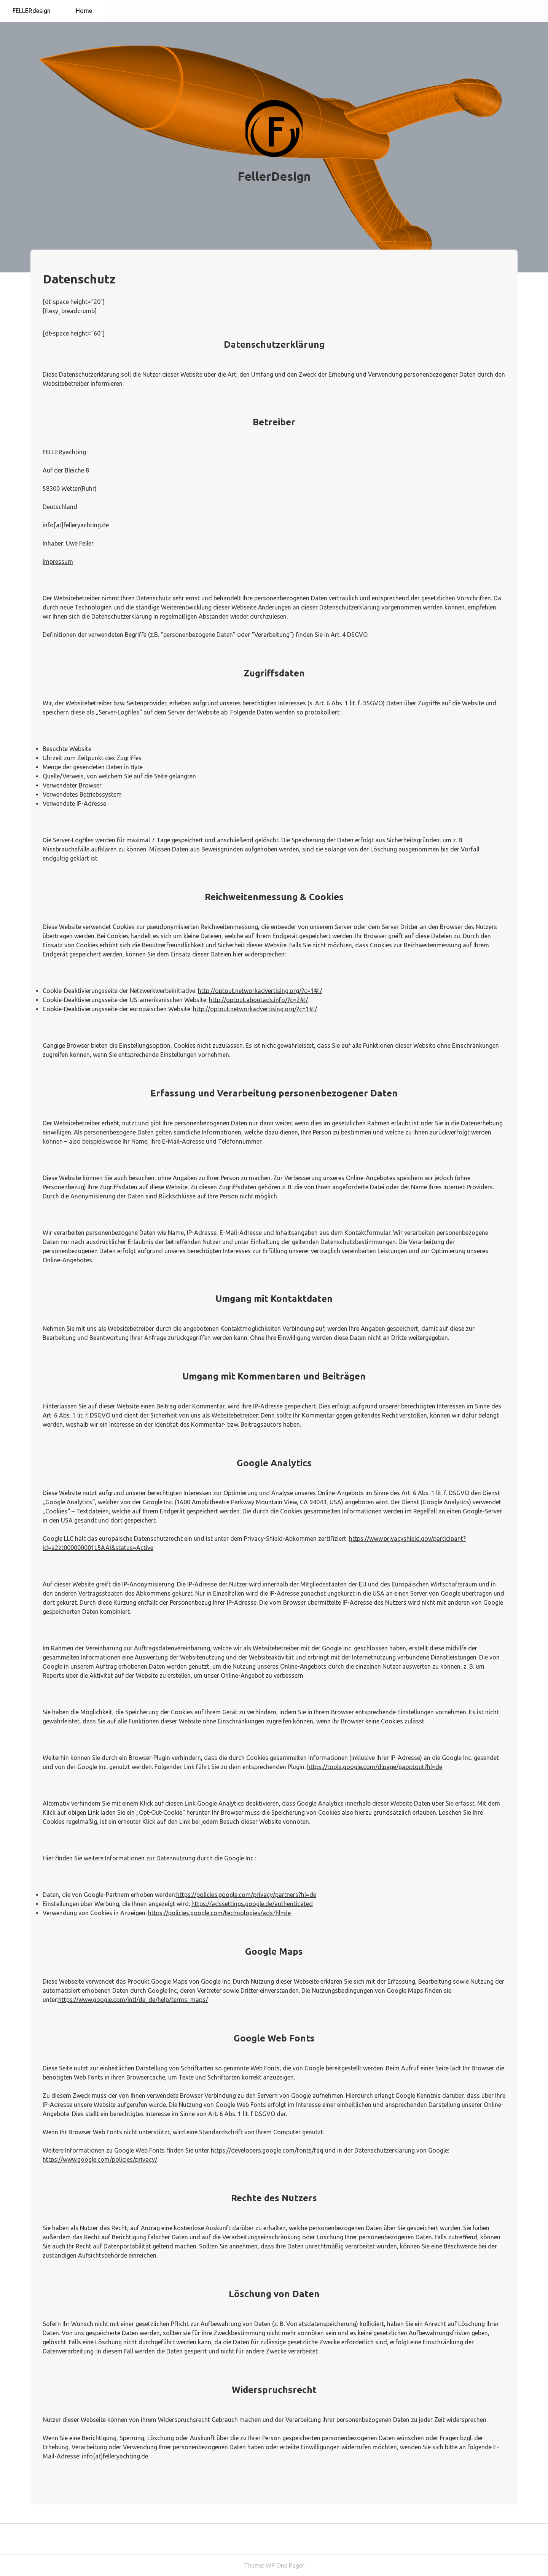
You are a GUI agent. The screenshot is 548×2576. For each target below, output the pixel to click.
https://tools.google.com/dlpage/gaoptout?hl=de (374, 1766)
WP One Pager (285, 2565)
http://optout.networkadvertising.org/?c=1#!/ (260, 990)
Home (84, 10)
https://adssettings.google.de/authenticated (252, 1903)
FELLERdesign (32, 10)
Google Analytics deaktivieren (238, 1803)
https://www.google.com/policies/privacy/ (100, 2159)
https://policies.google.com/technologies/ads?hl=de (219, 1912)
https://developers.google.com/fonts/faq (267, 2150)
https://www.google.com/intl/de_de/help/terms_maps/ (133, 1999)
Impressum (58, 561)
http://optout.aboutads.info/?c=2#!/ (258, 999)
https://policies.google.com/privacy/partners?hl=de (246, 1894)
